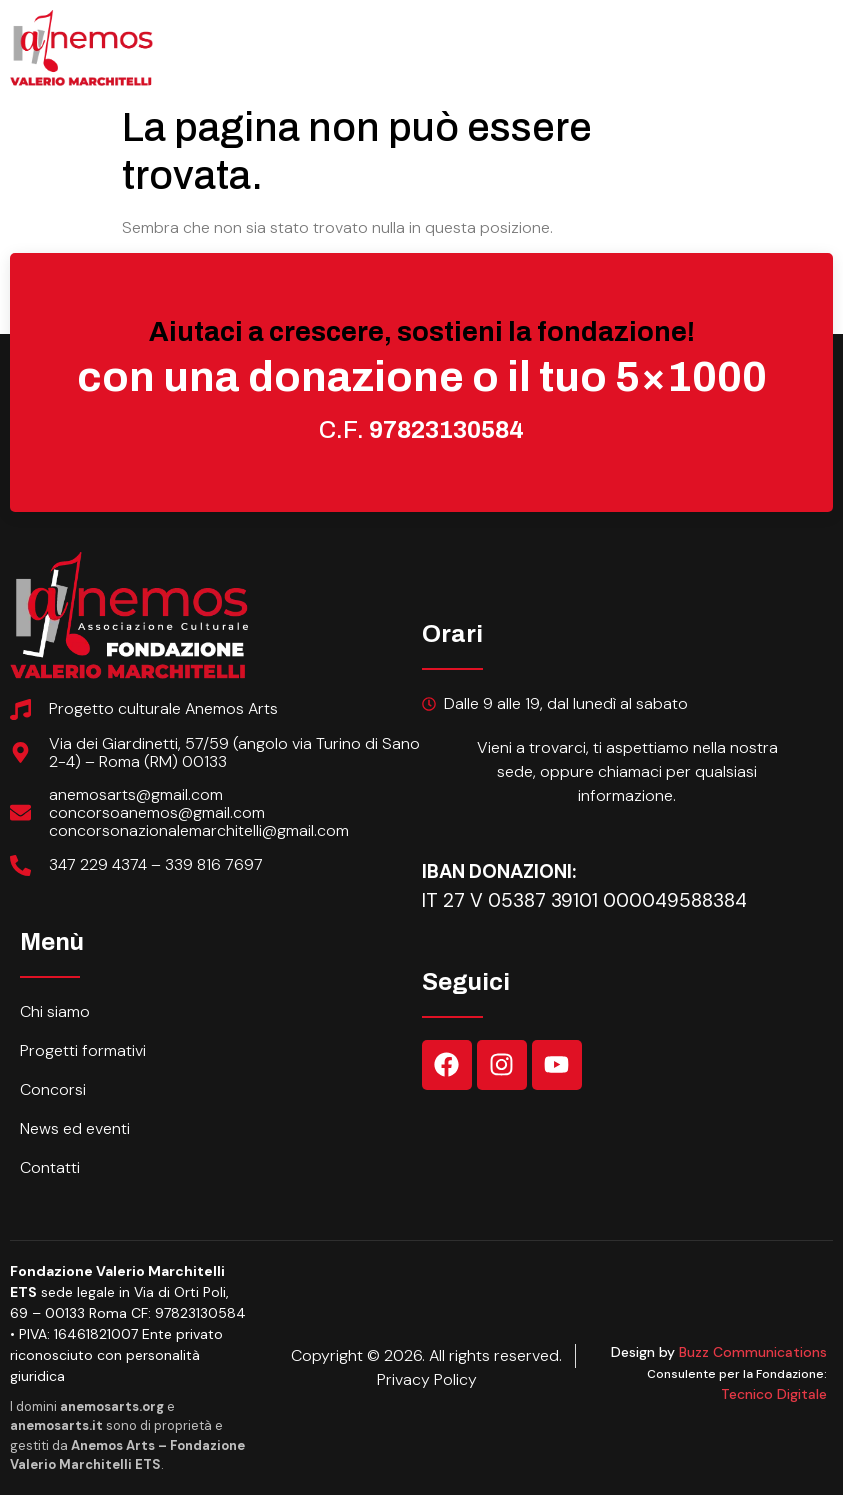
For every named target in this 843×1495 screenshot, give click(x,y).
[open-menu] (815, 22)
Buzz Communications (753, 1352)
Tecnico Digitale (774, 1394)
